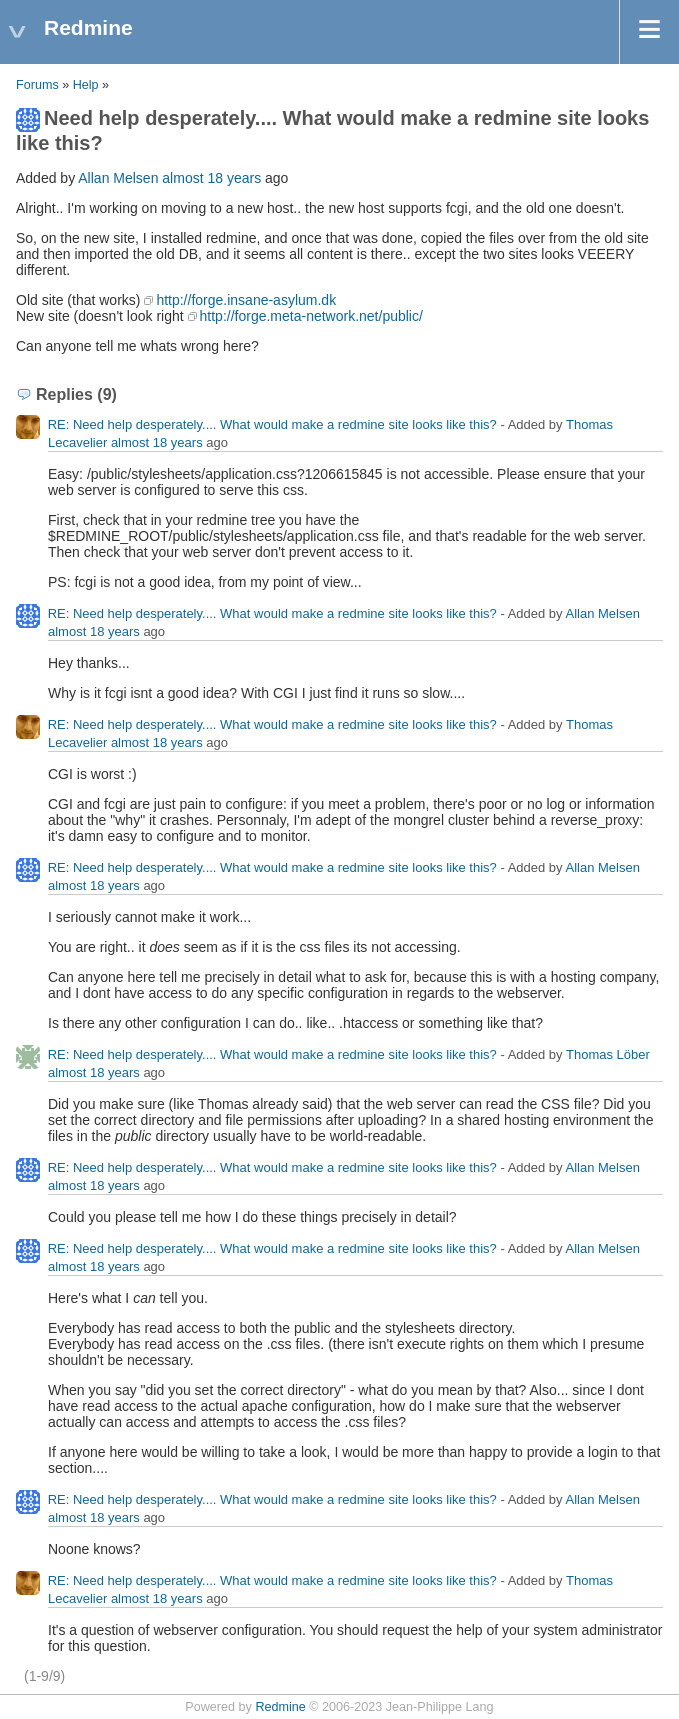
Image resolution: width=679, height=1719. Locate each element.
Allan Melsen (118, 178)
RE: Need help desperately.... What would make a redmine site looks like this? (272, 424)
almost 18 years (211, 178)
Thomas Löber (608, 1054)
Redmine (280, 1707)
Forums (37, 85)
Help (86, 85)
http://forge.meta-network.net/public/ (311, 316)
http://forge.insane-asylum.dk (246, 300)
